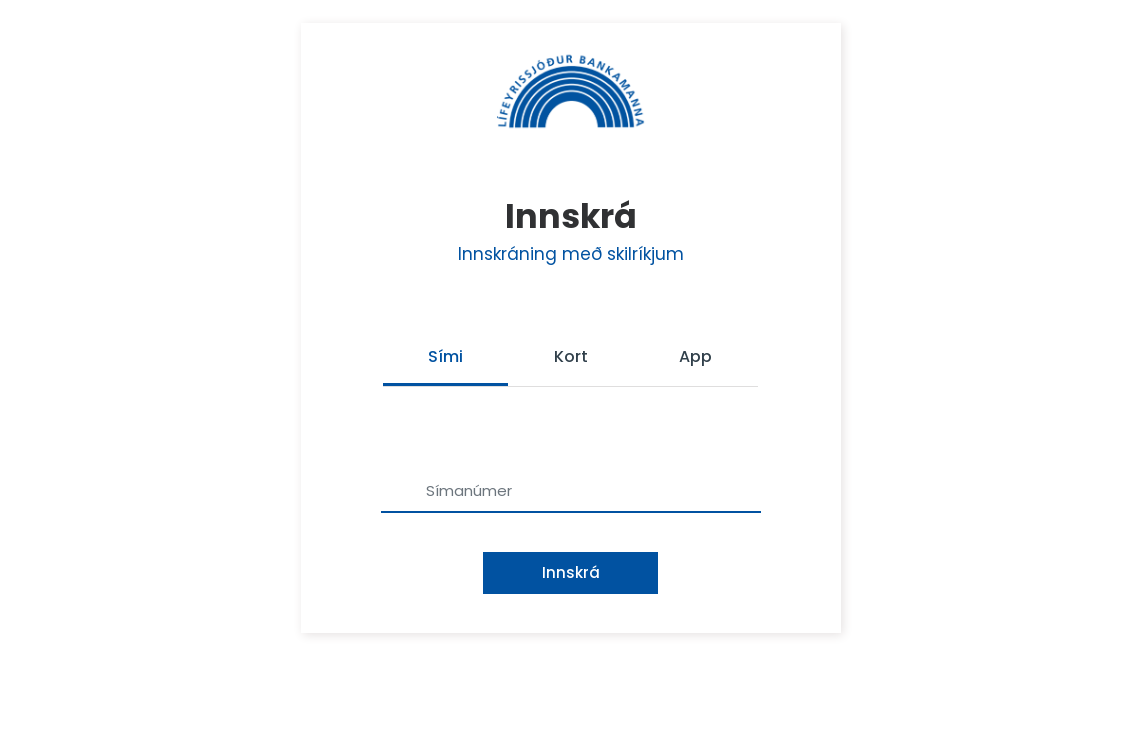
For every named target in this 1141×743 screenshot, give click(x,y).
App (695, 356)
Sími (445, 356)
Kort (571, 356)
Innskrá (571, 572)
